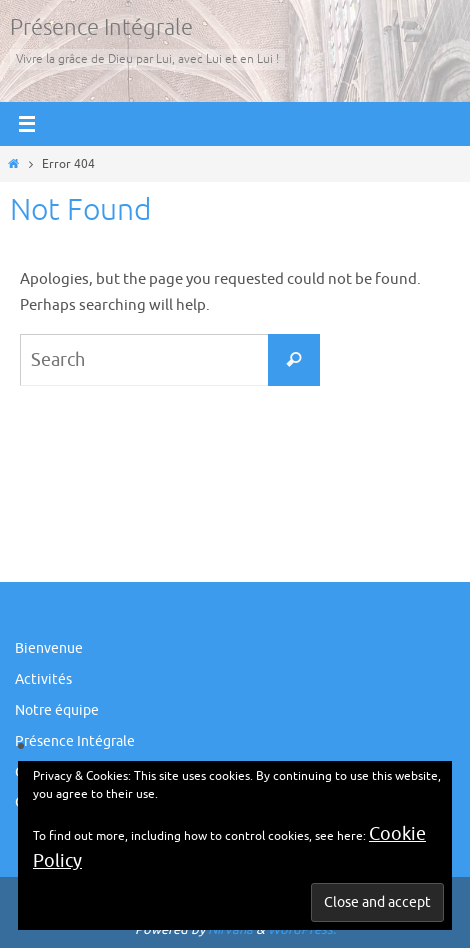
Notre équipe (57, 710)
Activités (43, 679)
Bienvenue (49, 648)
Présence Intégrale (101, 28)
